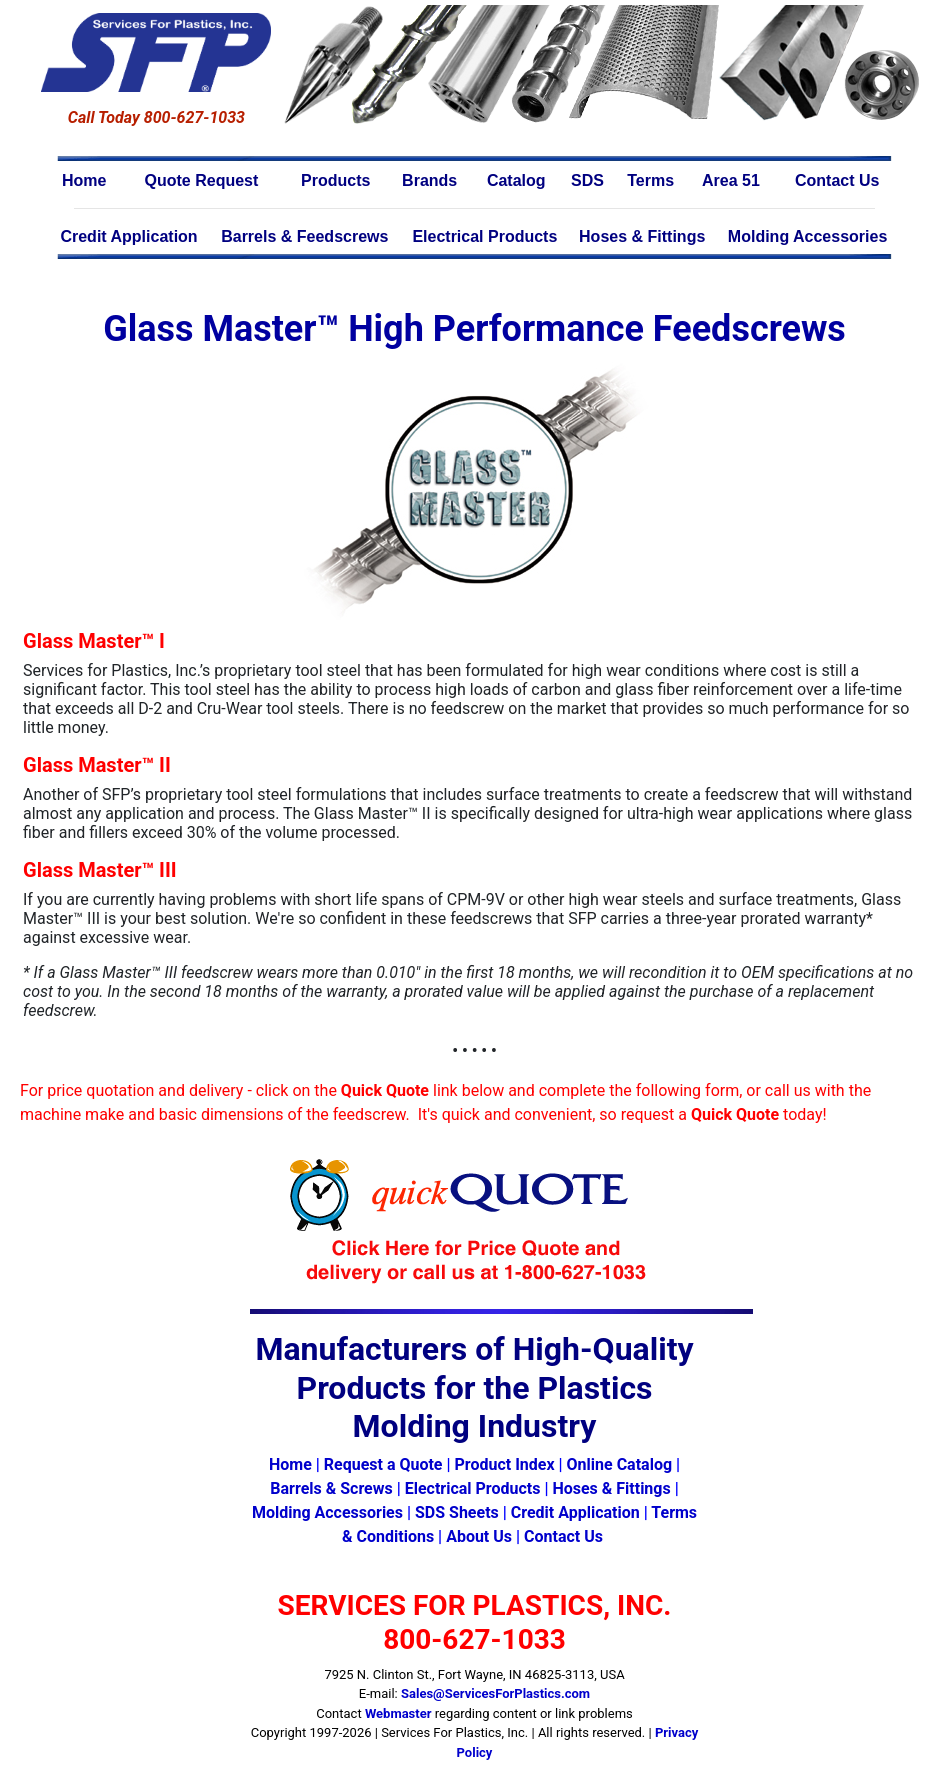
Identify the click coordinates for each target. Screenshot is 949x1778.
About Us (479, 1536)
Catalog (516, 180)
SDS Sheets (457, 1512)
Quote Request (202, 180)
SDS (587, 180)
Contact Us (837, 180)
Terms (650, 180)
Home (84, 180)
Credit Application (128, 236)
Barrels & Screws (331, 1488)
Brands (429, 180)
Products (335, 180)
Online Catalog (619, 1464)
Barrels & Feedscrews (304, 236)
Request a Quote (383, 1464)
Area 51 (731, 180)
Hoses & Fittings (642, 236)
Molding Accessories (807, 236)
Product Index (504, 1464)
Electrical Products (484, 236)
